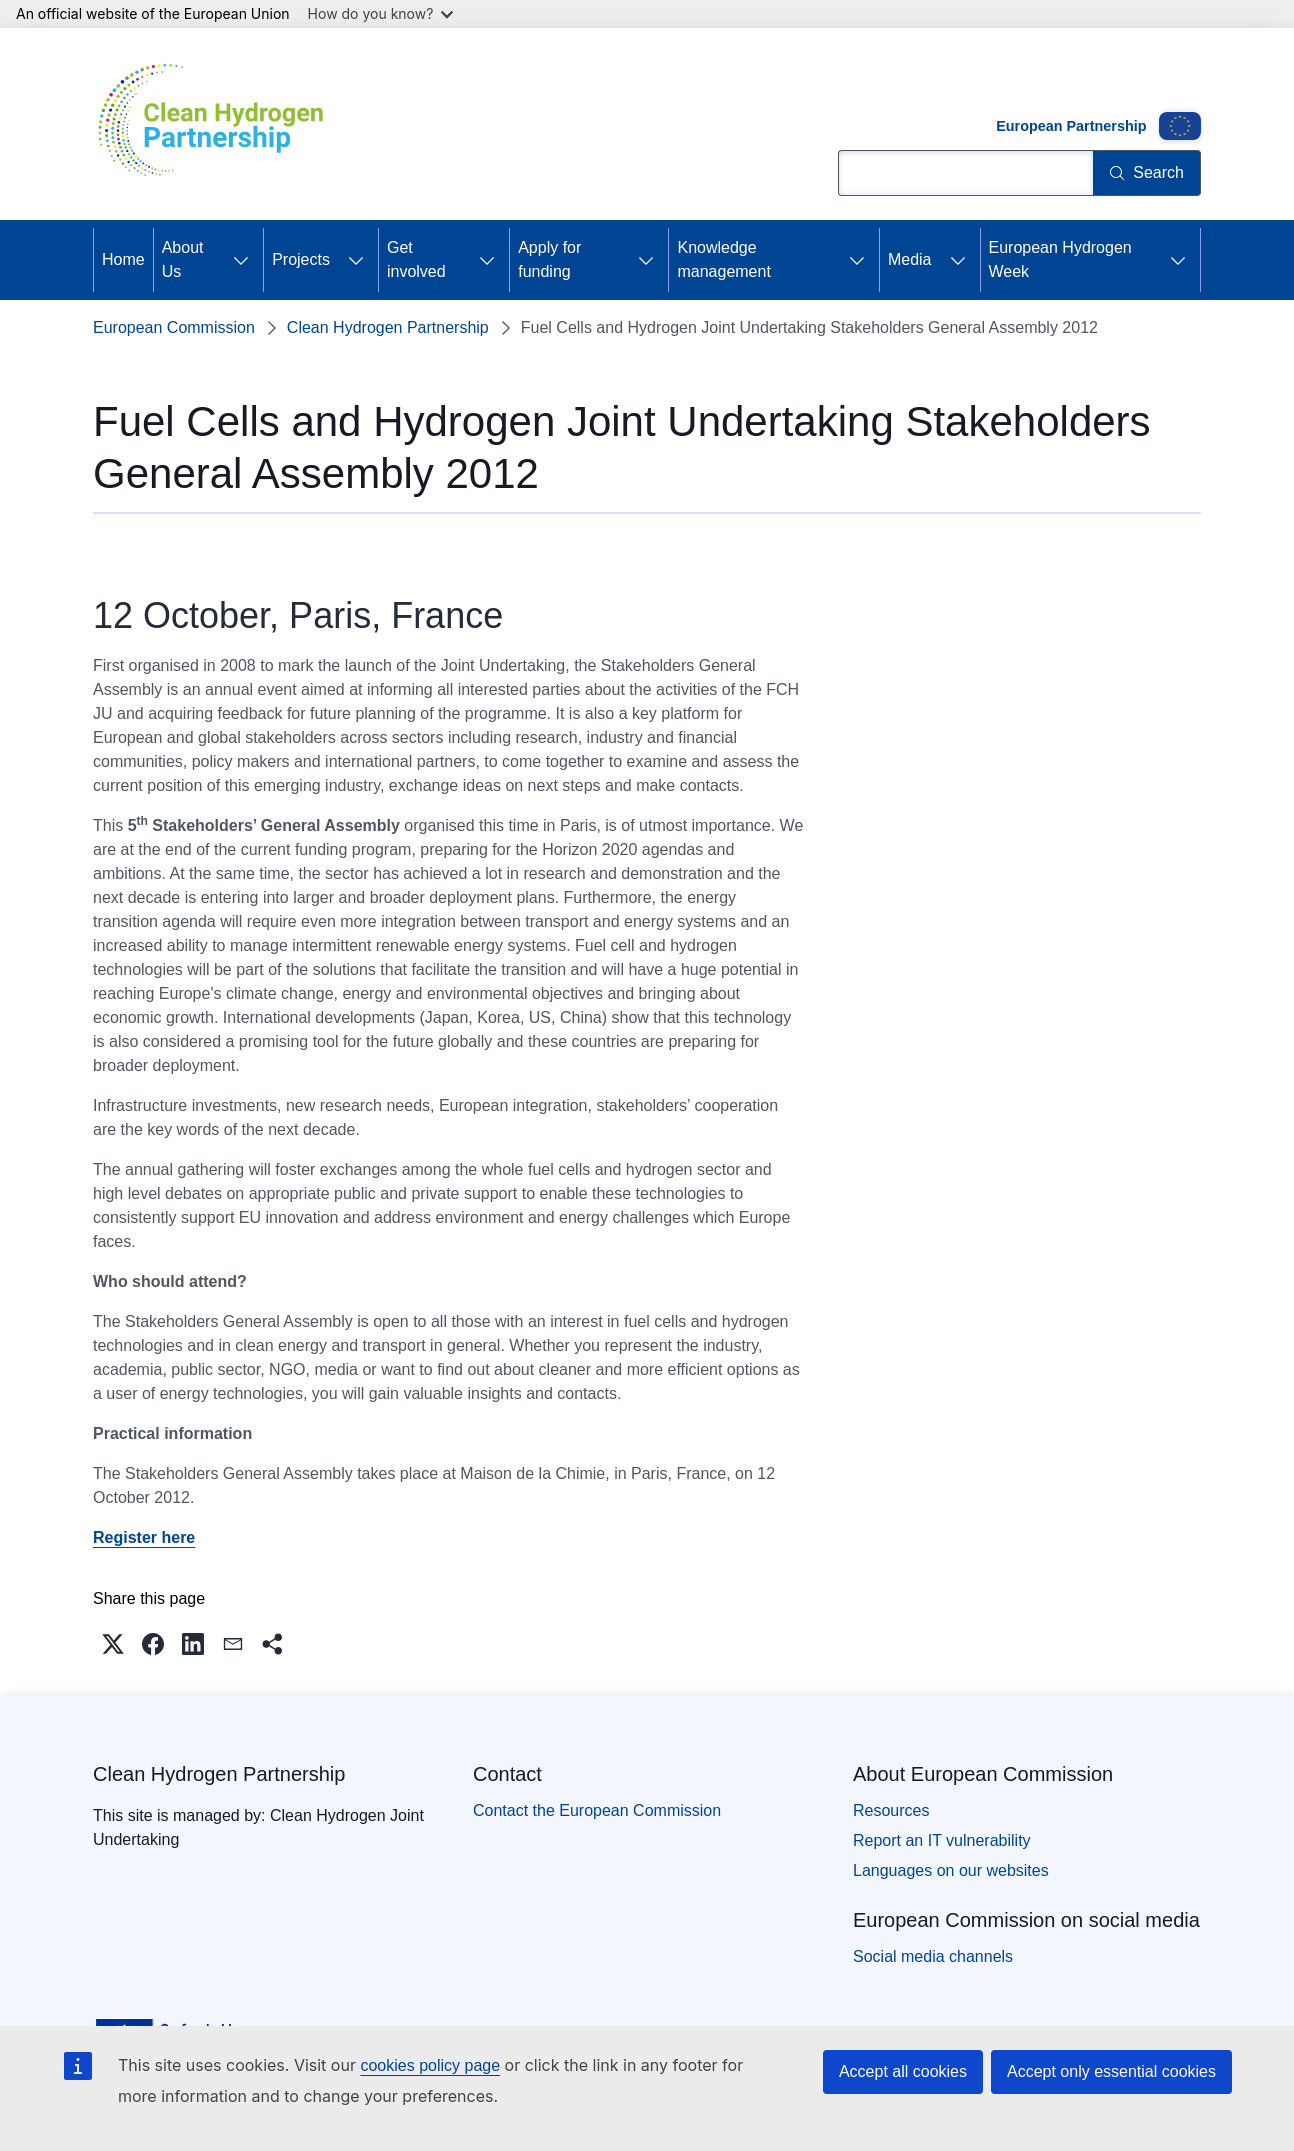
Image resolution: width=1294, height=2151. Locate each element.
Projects (301, 259)
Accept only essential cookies (1111, 2071)
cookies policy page (430, 2065)
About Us (183, 259)
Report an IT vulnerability (942, 1840)
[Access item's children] (241, 260)
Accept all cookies (903, 2071)
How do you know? (381, 13)
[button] (113, 1644)
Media (910, 259)
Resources (891, 1810)
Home (123, 259)
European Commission (174, 327)
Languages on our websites (951, 1870)
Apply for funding (549, 259)
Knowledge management (723, 259)
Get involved (416, 259)
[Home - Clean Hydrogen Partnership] (218, 124)
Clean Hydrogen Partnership (388, 327)
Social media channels (933, 1956)
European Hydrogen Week (1060, 259)
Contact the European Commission (597, 1810)
